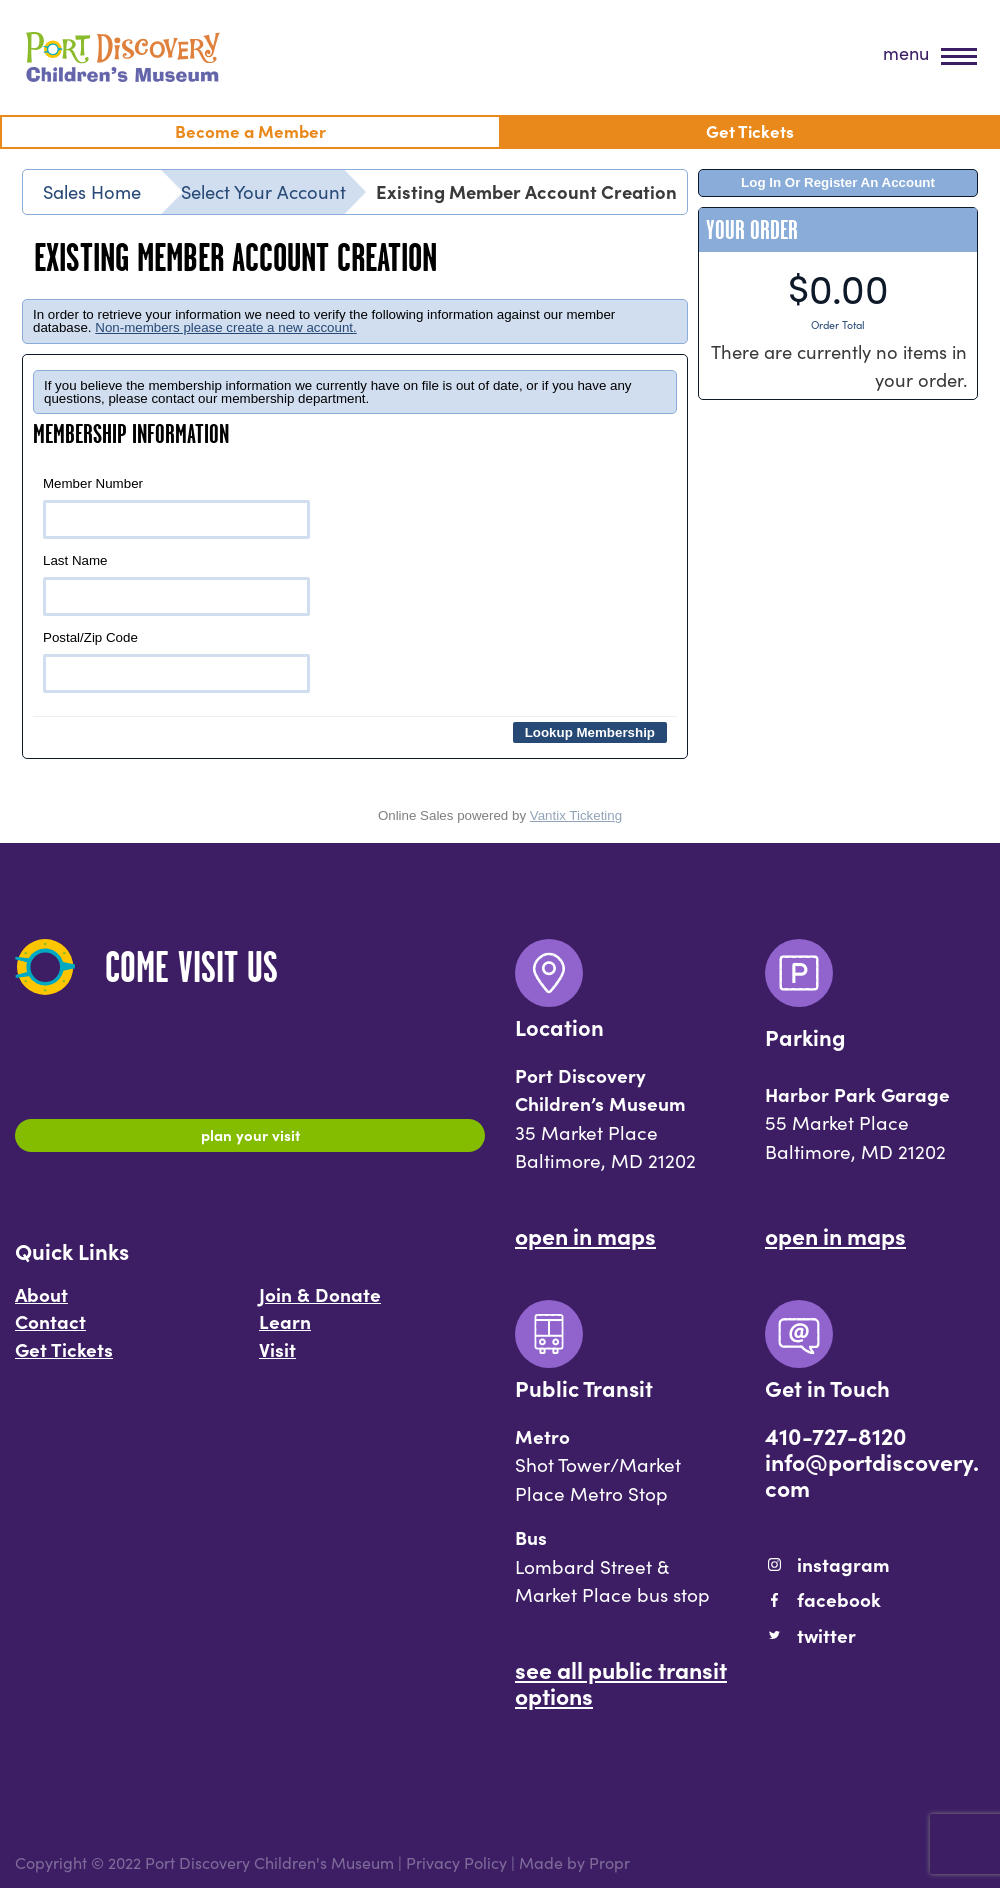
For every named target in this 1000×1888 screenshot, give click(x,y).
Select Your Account (263, 191)
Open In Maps (585, 1235)
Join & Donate (320, 1304)
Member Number (176, 507)
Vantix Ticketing (576, 815)
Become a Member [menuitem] (250, 130)
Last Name (176, 584)
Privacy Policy (456, 1862)
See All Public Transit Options (621, 1682)
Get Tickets (64, 1359)
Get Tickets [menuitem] (750, 130)
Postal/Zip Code (176, 661)
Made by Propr (574, 1862)
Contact (50, 1331)
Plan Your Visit (250, 1138)
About (41, 1304)
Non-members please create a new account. (226, 327)
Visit (277, 1359)
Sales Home (92, 191)
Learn (285, 1331)
